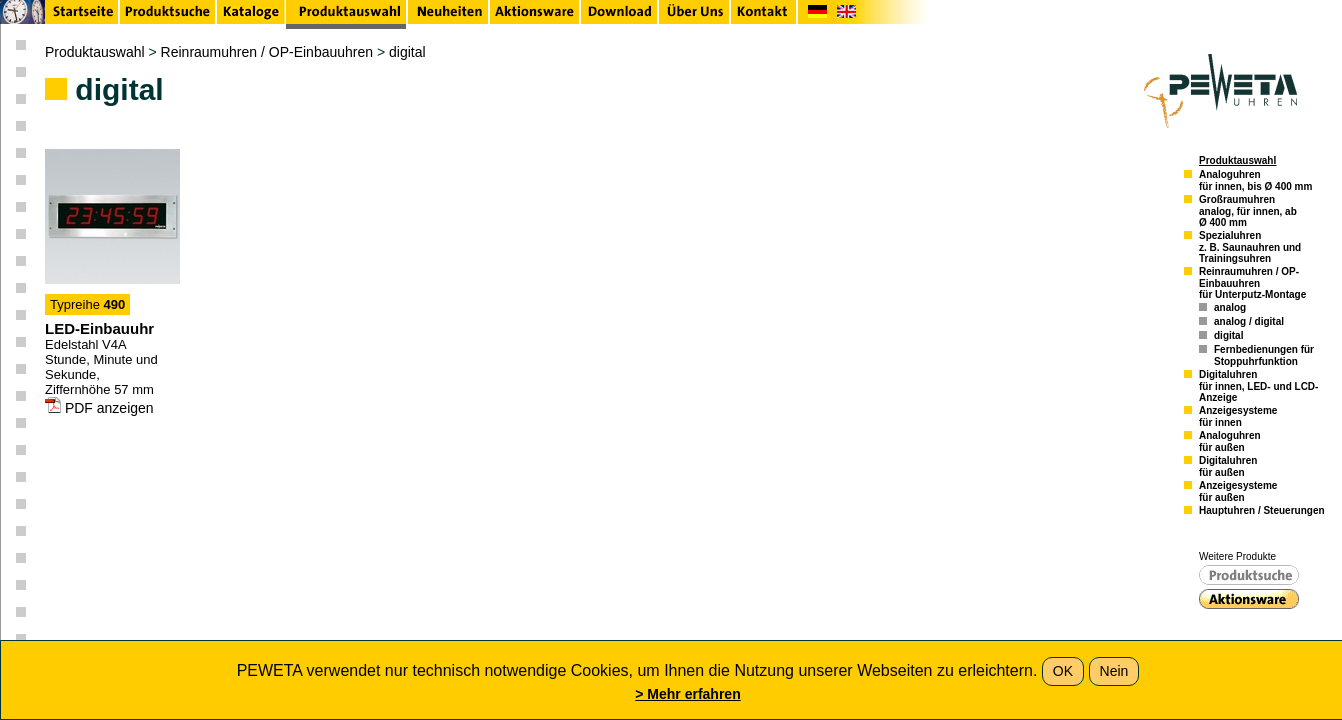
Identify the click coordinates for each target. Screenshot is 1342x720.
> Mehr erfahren (687, 694)
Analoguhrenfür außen (1230, 441)
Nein (1114, 671)
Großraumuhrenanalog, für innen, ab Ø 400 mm (1248, 211)
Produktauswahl (95, 52)
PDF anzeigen (99, 408)
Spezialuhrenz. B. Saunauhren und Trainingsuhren (1250, 247)
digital (407, 52)
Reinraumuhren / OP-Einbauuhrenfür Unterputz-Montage (1252, 283)
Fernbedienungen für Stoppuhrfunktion (1264, 355)
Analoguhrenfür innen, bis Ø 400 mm (1255, 180)
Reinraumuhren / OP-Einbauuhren (267, 52)
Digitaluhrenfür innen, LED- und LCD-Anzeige (1258, 386)
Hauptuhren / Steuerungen (1262, 510)
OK (1063, 671)
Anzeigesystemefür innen (1238, 416)
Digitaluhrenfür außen (1228, 466)
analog (1230, 307)
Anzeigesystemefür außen (1238, 491)
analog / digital (1249, 321)
